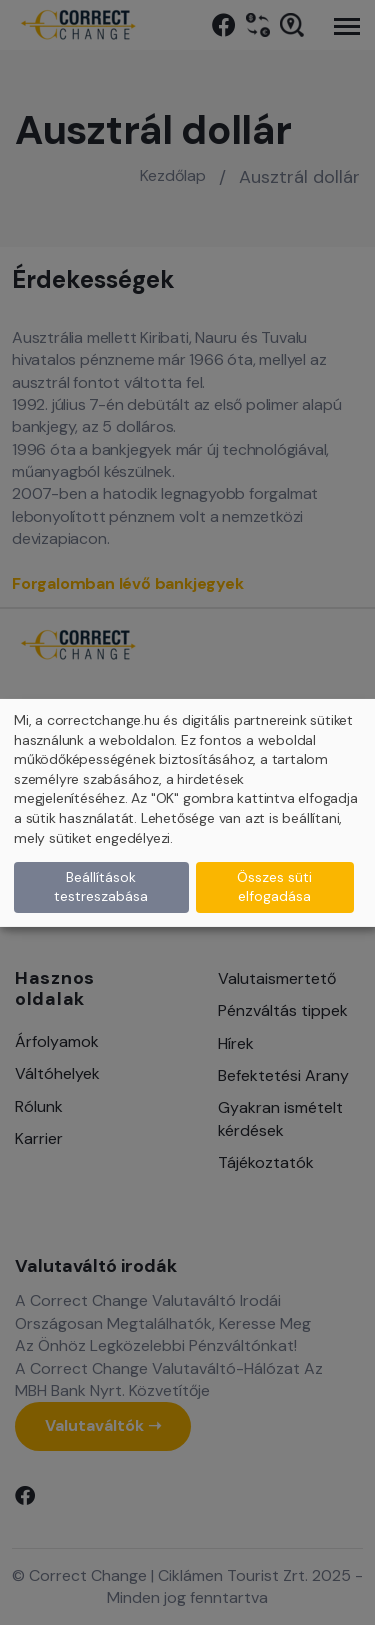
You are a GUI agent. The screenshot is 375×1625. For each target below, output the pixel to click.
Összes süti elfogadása (274, 887)
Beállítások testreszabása (101, 887)
